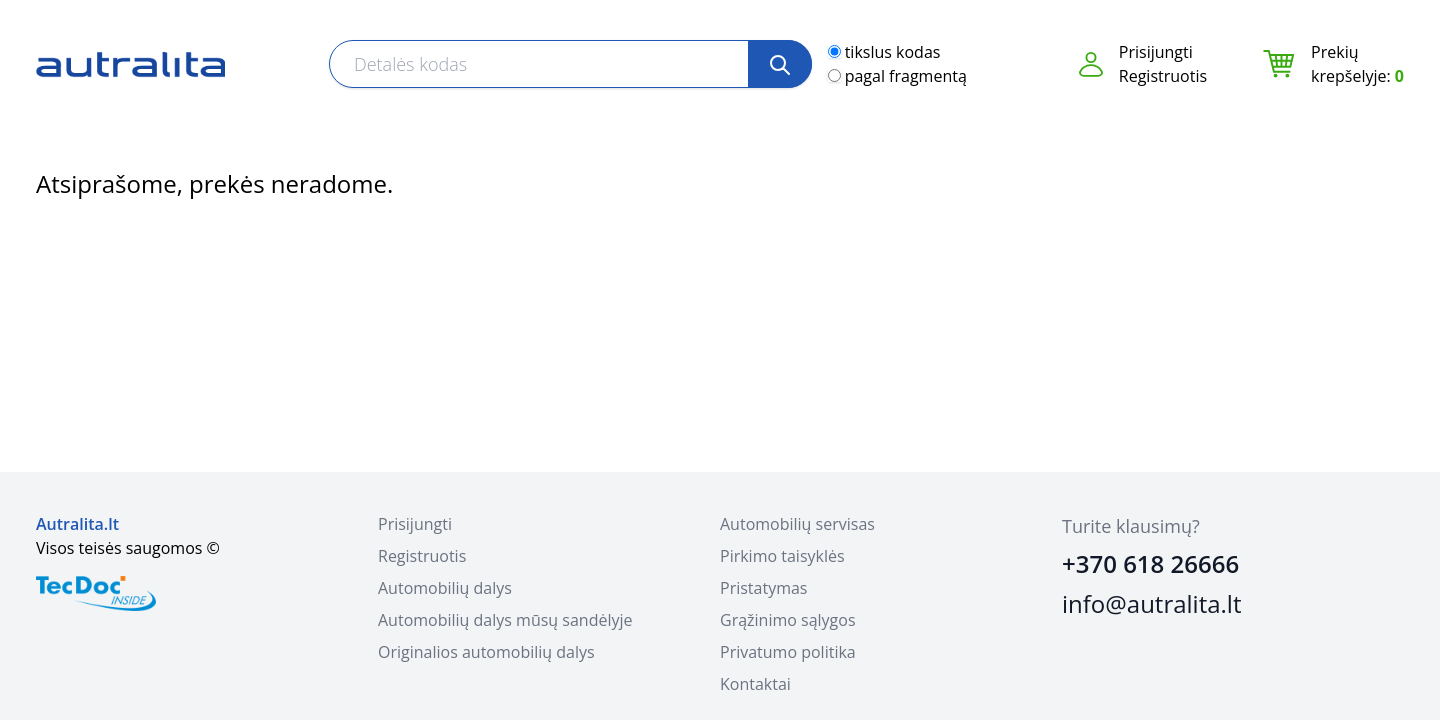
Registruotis (1163, 76)
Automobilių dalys (445, 588)
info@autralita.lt (1151, 603)
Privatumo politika (788, 652)
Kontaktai (755, 684)
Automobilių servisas (797, 524)
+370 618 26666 (1150, 563)
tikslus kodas (893, 52)
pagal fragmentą (906, 76)
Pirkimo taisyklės (782, 556)
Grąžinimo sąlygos (788, 620)
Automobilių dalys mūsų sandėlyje (505, 620)
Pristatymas (763, 588)
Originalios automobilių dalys (486, 652)
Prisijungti (1156, 52)
